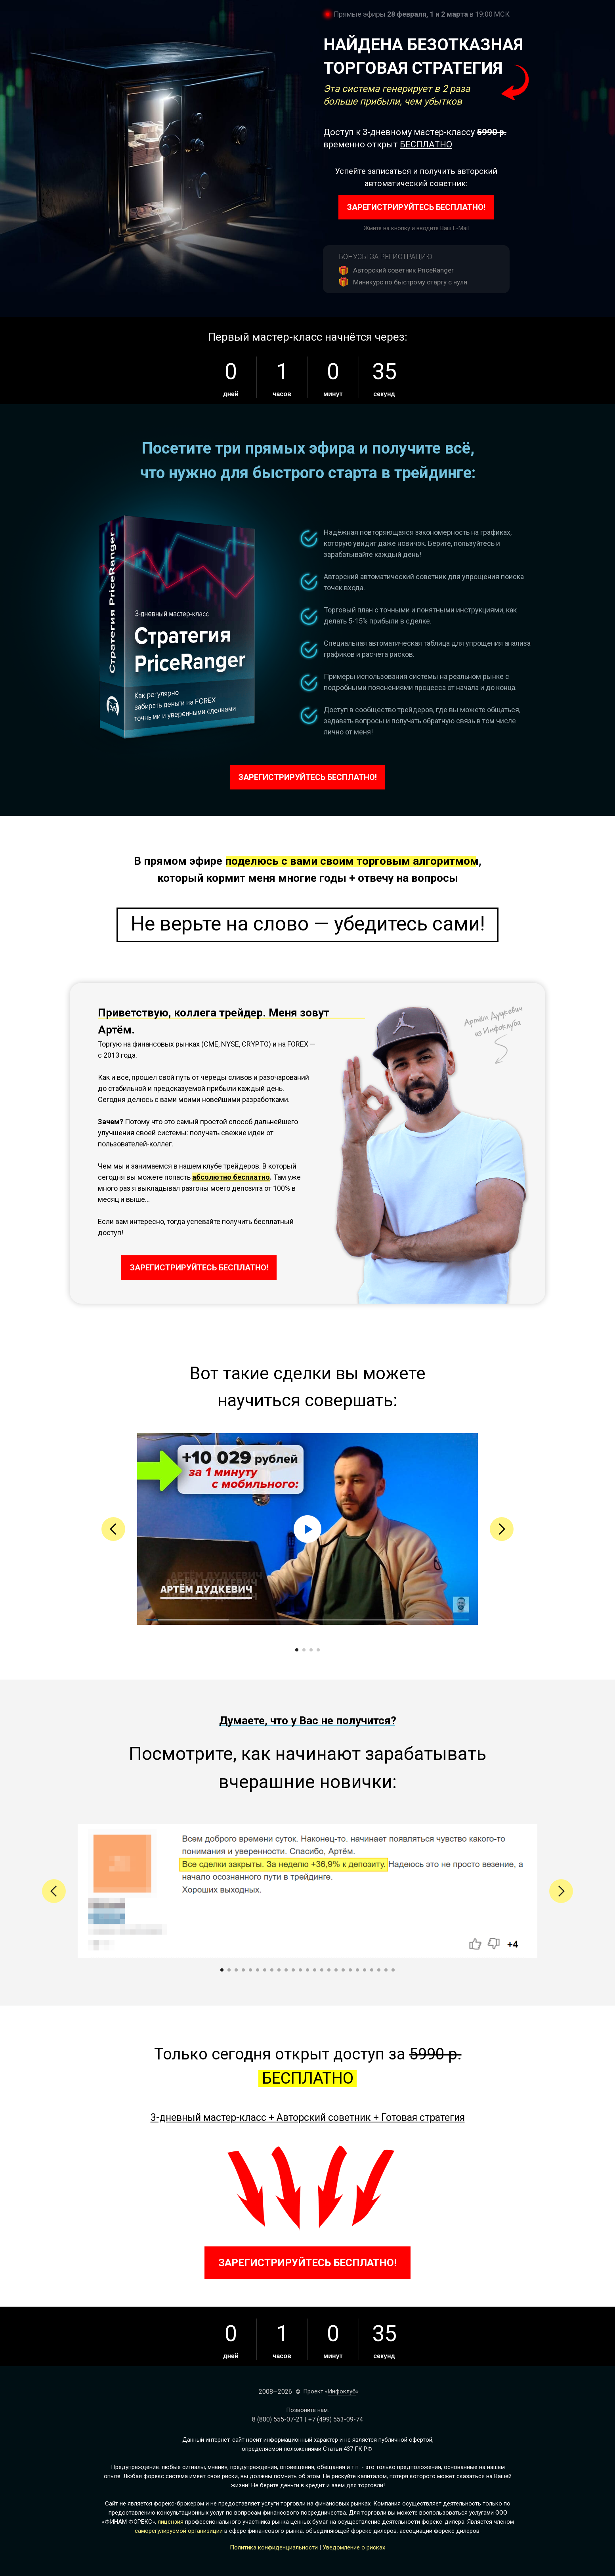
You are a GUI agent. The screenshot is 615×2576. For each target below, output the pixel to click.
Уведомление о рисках (354, 2547)
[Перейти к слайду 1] (296, 1649)
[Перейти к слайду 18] (343, 1970)
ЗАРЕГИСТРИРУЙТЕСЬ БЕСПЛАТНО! (416, 207)
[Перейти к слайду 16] (328, 1970)
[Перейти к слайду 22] (371, 1970)
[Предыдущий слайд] (113, 1529)
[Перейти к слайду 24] (386, 1970)
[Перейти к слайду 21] (364, 1970)
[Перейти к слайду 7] (264, 1970)
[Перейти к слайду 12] (300, 1970)
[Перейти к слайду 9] (279, 1970)
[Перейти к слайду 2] (304, 1649)
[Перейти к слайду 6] (257, 1970)
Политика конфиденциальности (274, 2547)
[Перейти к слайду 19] (350, 1970)
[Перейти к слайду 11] (293, 1970)
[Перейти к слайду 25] (393, 1970)
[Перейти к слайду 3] (311, 1649)
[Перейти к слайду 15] (321, 1970)
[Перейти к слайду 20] (357, 1970)
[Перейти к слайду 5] (250, 1970)
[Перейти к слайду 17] (336, 1970)
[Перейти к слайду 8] (271, 1970)
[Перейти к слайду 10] (286, 1970)
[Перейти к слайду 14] (314, 1970)
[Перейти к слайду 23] (378, 1970)
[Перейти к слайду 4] (318, 1649)
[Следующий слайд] (502, 1529)
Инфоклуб (342, 2391)
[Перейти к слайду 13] (307, 1970)
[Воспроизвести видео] (307, 1529)
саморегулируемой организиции (179, 2530)
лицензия (170, 2521)
